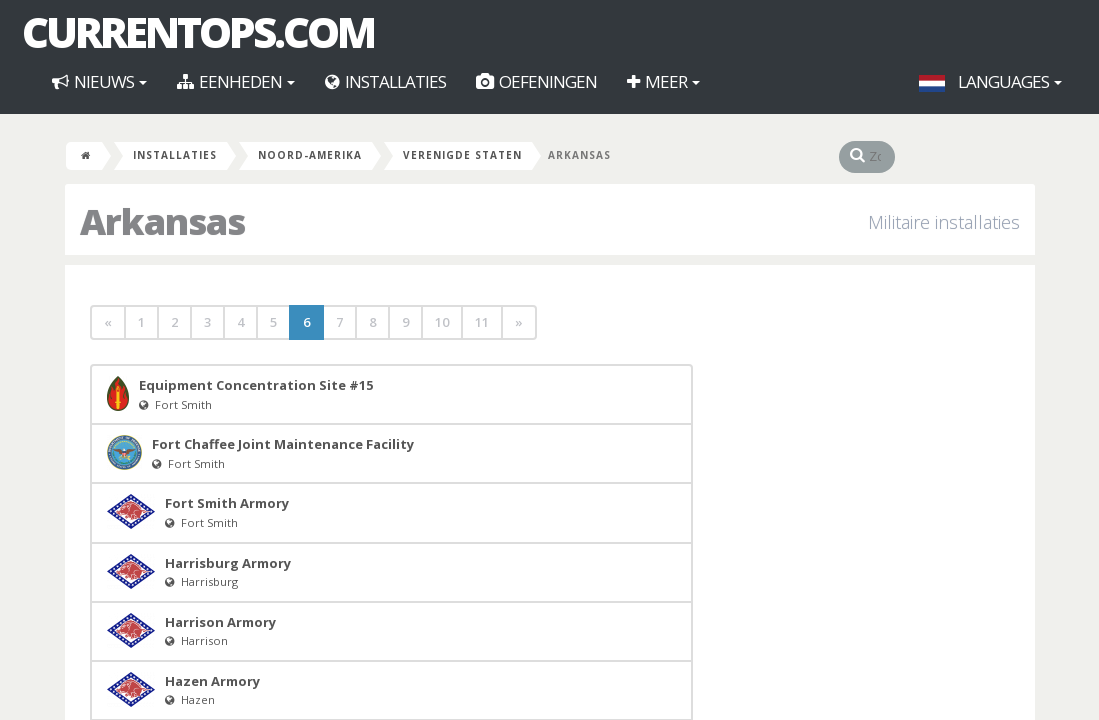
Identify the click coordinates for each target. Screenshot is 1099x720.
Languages (990, 81)
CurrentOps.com (198, 32)
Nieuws (99, 81)
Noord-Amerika (310, 155)
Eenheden (236, 81)
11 (482, 322)
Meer (663, 81)
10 (442, 322)
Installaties (385, 81)
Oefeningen (536, 81)
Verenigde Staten (462, 155)
